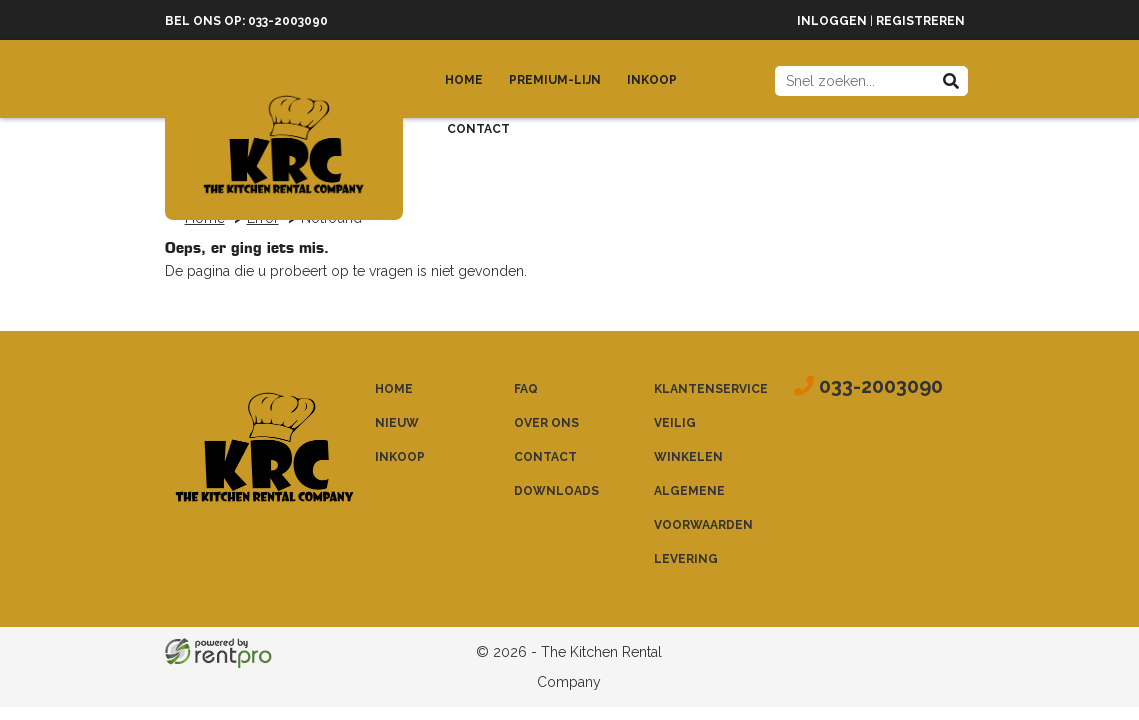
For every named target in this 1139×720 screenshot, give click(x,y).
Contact (478, 129)
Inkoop (652, 80)
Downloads (556, 491)
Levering (686, 559)
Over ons (546, 423)
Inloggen (832, 21)
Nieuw (397, 423)
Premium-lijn (555, 80)
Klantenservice (711, 389)
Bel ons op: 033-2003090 (246, 21)
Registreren (920, 21)
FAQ (526, 389)
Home (464, 80)
